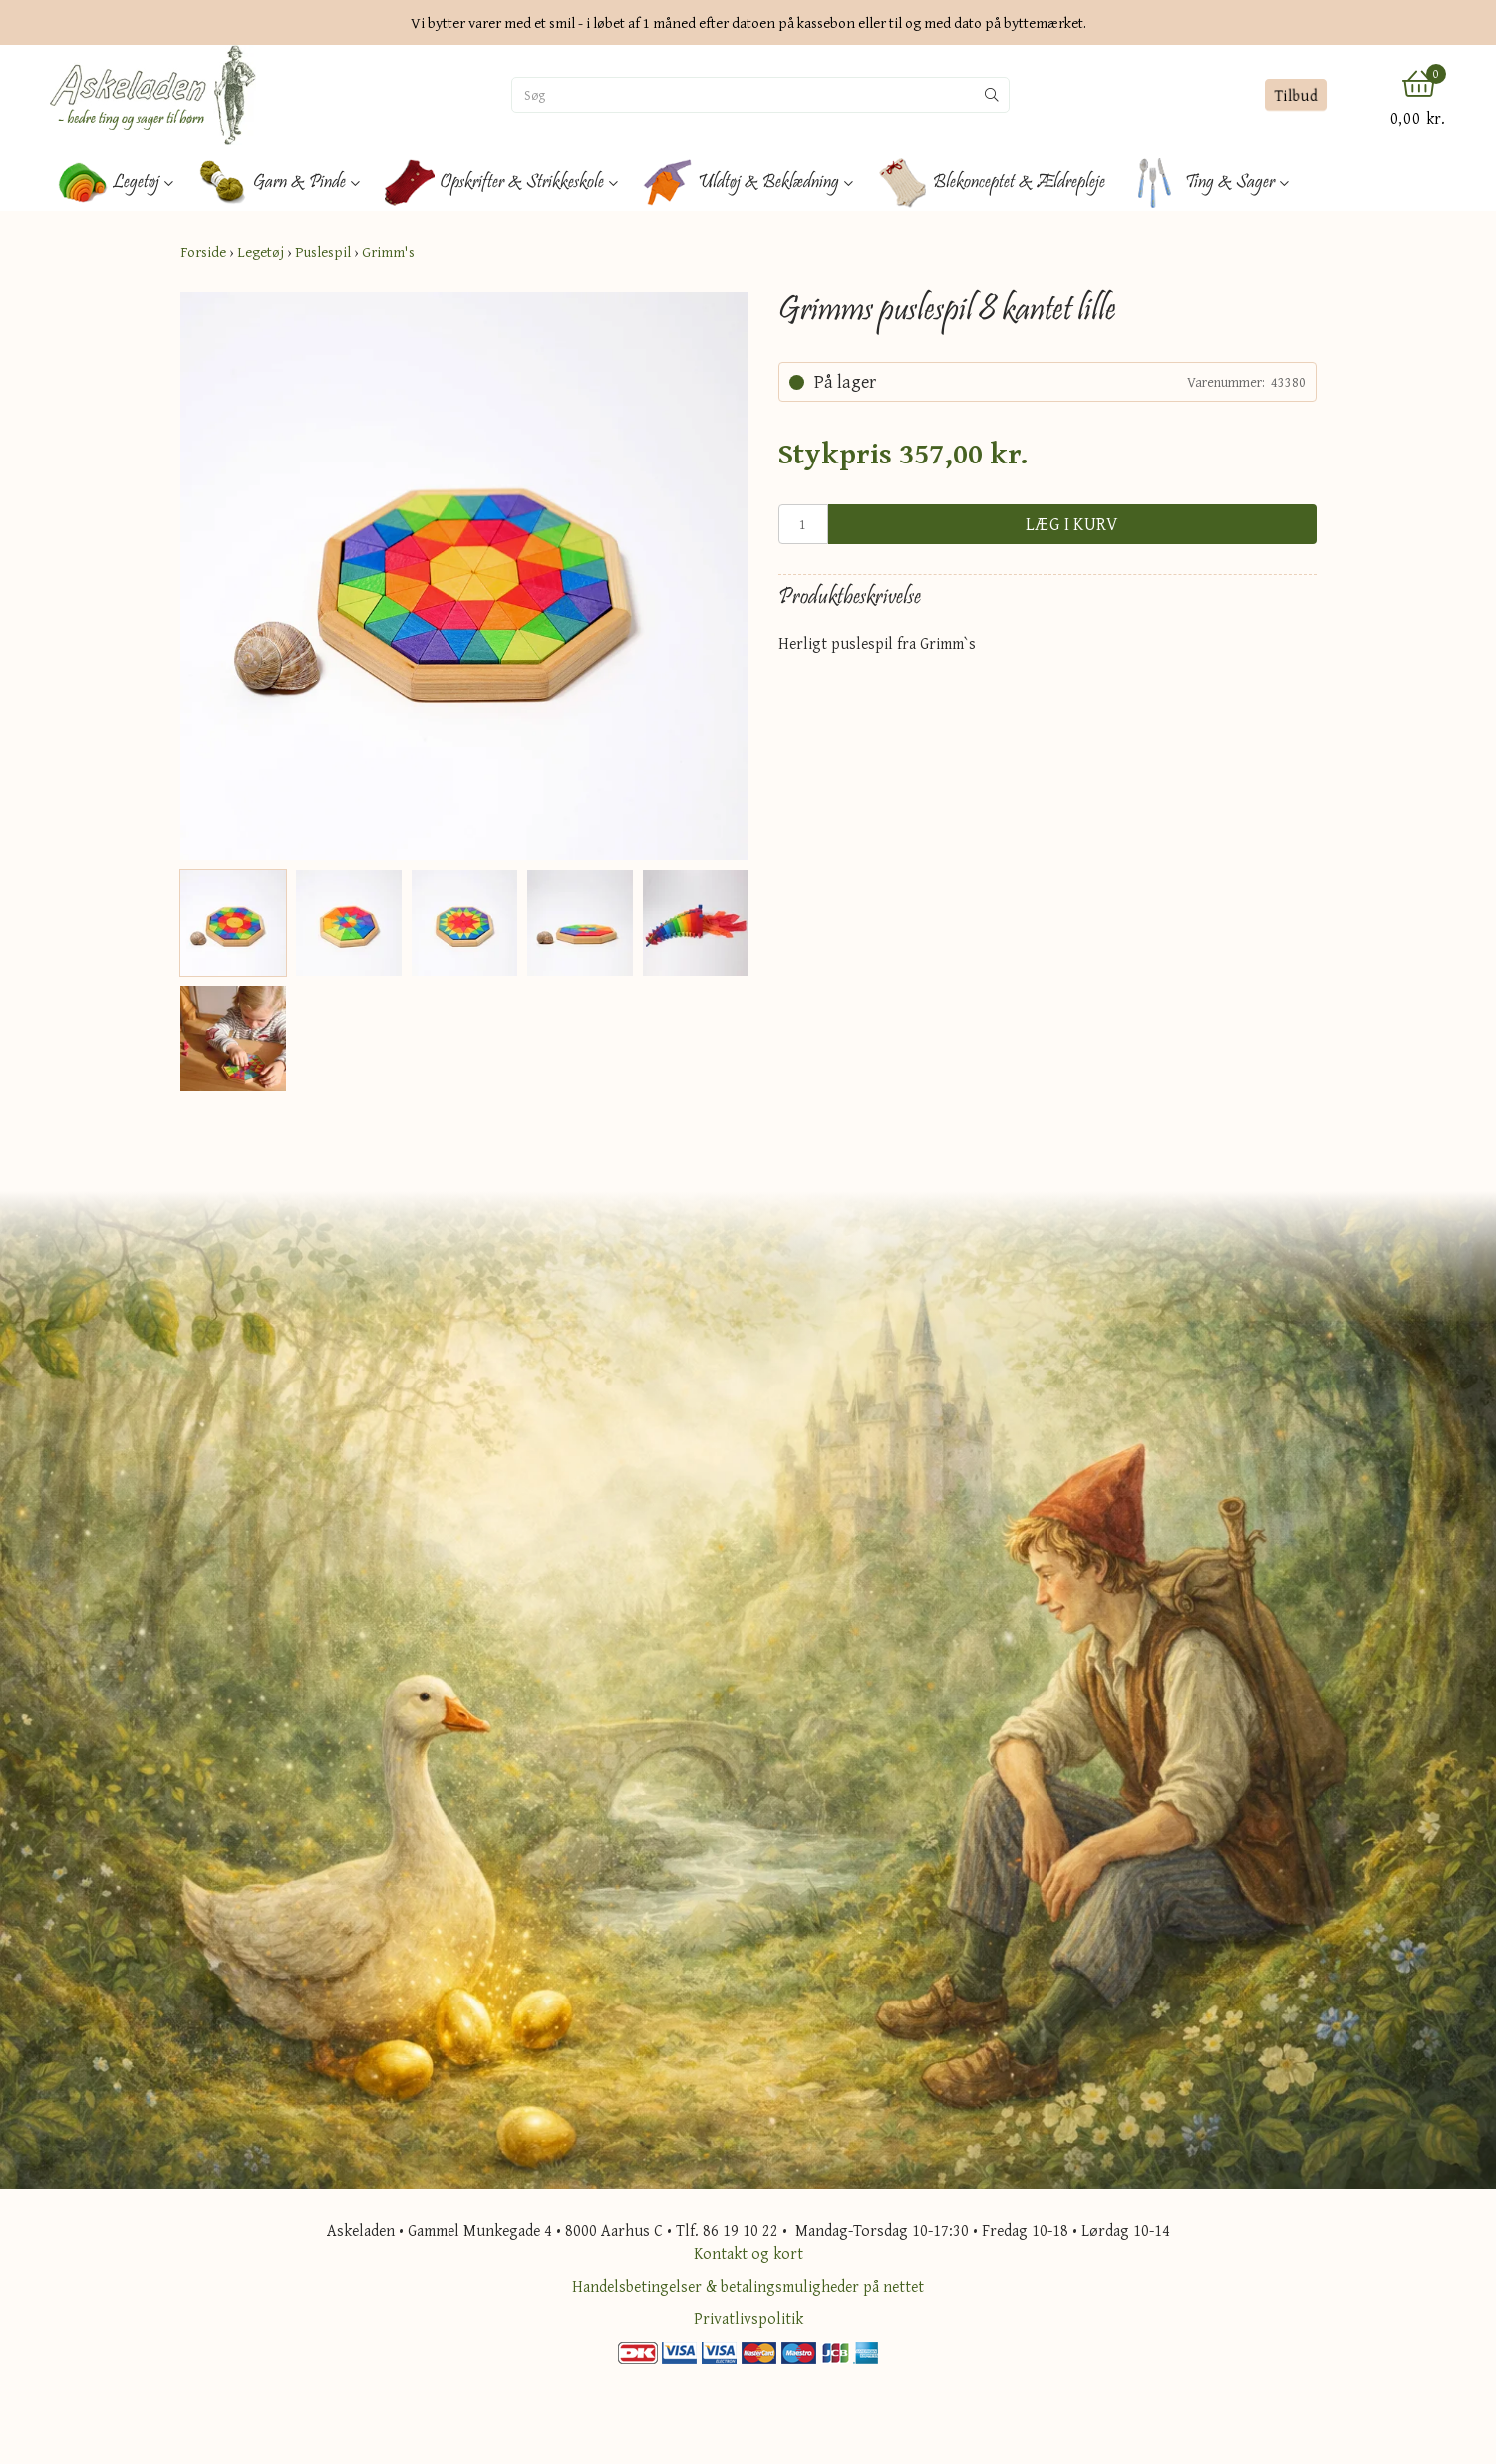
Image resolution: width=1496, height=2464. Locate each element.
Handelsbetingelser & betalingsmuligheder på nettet (748, 2286)
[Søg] (743, 95)
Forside (203, 251)
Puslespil (323, 251)
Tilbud (1295, 95)
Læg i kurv (1072, 523)
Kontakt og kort (748, 2253)
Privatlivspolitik (748, 2318)
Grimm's (388, 251)
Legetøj (260, 251)
